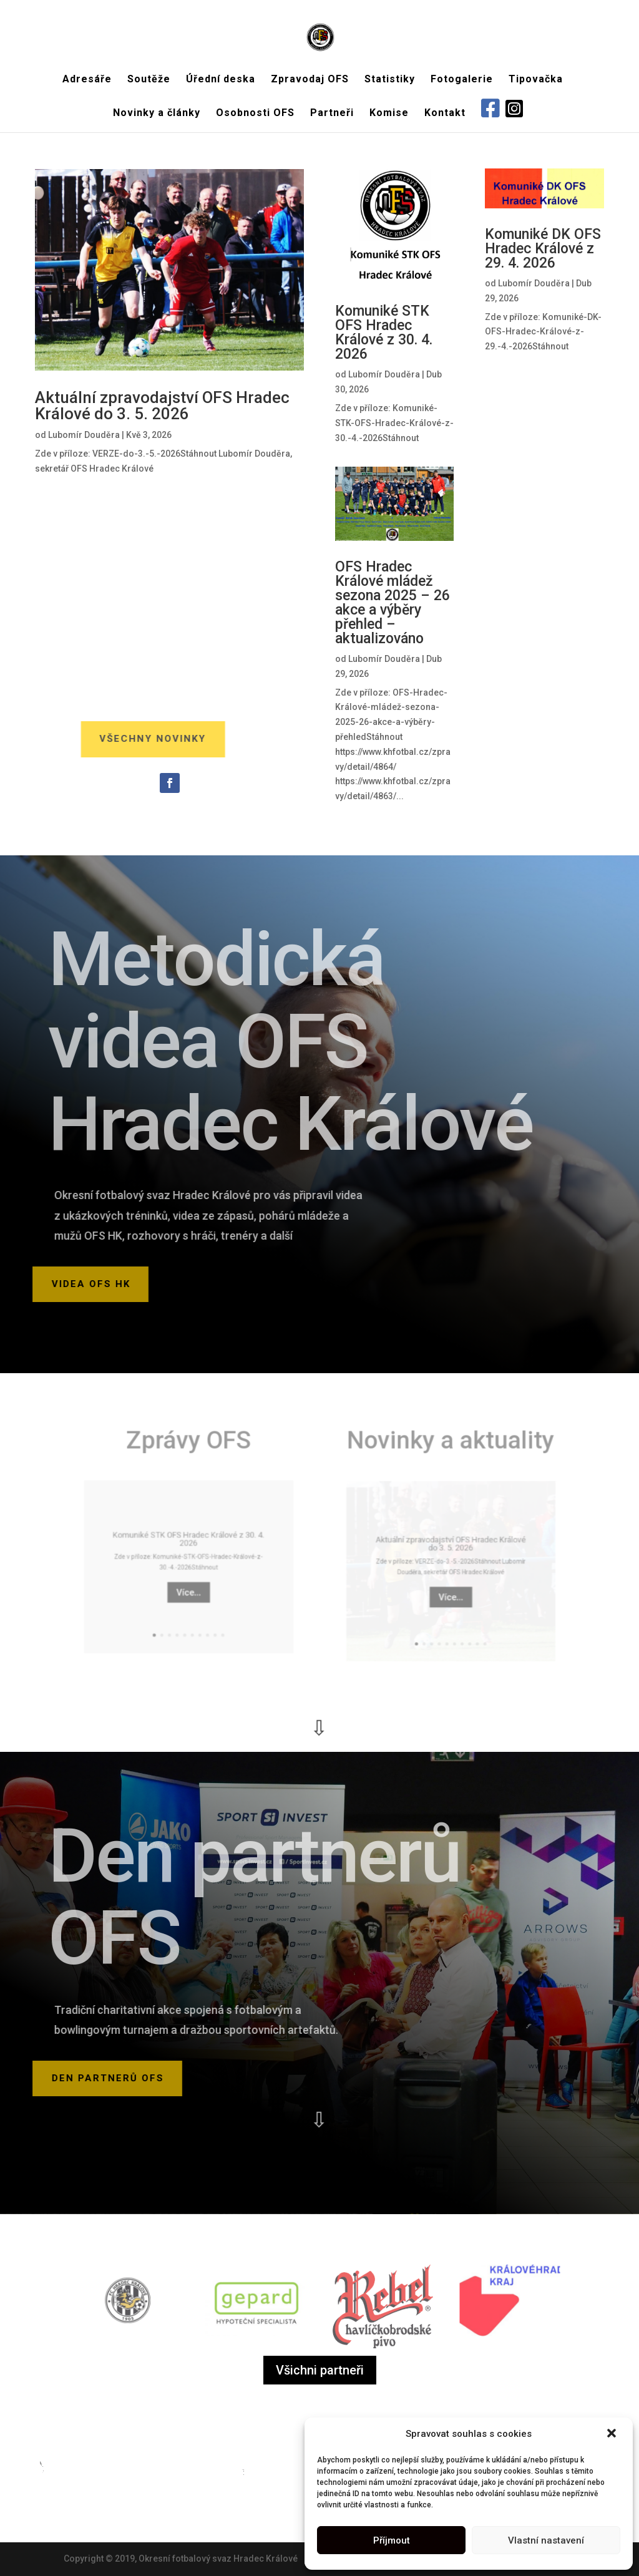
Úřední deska (220, 80)
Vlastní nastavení (546, 2540)
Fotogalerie (462, 80)
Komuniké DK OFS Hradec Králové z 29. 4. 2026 (543, 248)
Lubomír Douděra (85, 435)
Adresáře (87, 80)
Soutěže (148, 80)
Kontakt (445, 114)
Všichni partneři (320, 2370)
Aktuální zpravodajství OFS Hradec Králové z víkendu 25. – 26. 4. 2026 (543, 597)
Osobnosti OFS (255, 114)
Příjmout (391, 2540)
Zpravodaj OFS (310, 80)
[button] (612, 2434)
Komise (389, 114)
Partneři (332, 114)
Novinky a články (156, 114)
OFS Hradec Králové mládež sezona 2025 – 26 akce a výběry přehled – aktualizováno (392, 602)
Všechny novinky (116, 738)
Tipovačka (536, 80)
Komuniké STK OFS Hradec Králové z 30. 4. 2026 (384, 332)
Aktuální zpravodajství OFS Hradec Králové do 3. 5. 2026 (162, 406)
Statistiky (389, 80)
